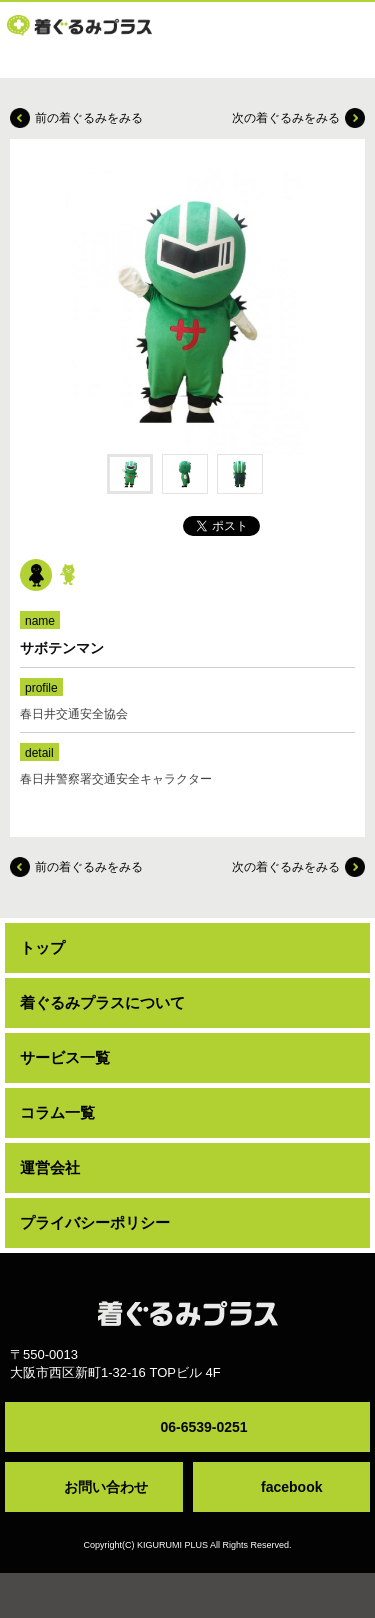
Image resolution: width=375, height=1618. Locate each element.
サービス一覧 (65, 1057)
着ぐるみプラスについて (102, 1002)
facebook (291, 1487)
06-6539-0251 (203, 1427)
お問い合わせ (106, 1487)
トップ (42, 947)
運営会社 (50, 1167)
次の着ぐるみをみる (286, 118)
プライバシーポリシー (95, 1222)
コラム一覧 (57, 1112)
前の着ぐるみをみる (89, 118)
